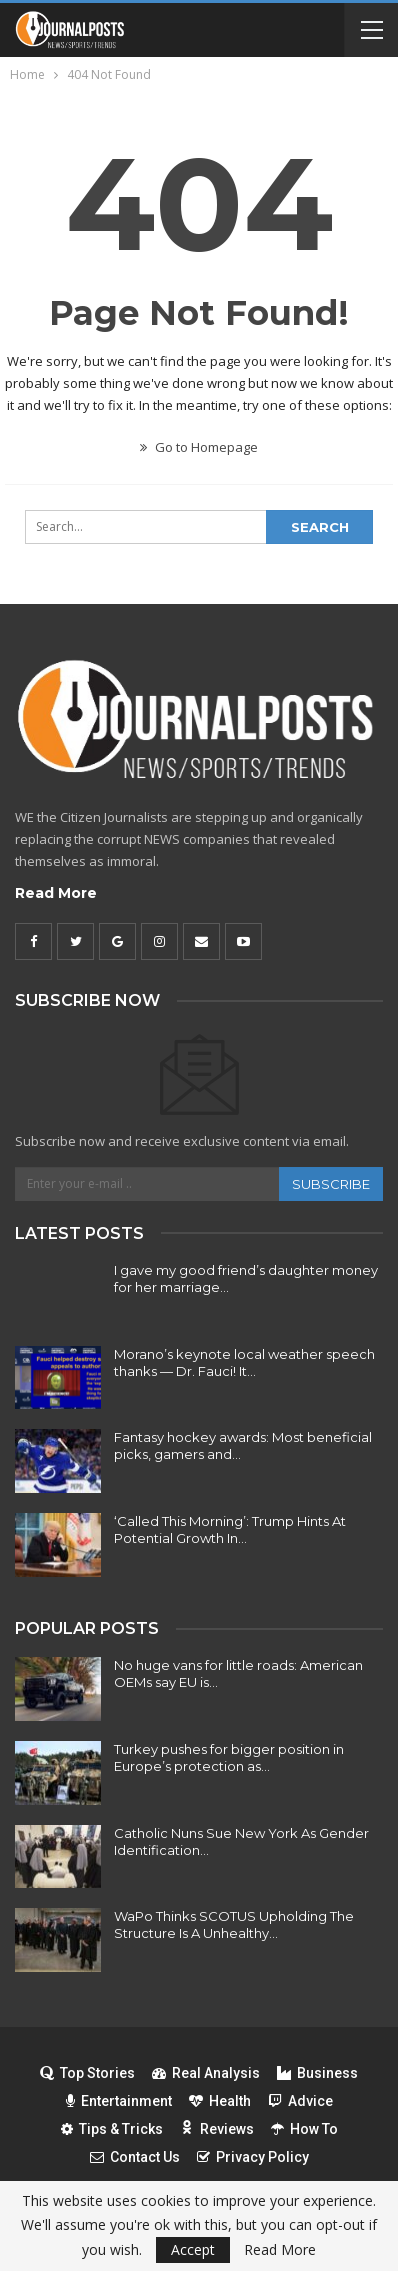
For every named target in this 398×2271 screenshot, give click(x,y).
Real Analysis (206, 2073)
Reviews (217, 2129)
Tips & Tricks (112, 2129)
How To (304, 2129)
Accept (193, 2249)
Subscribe (331, 1184)
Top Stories (87, 2073)
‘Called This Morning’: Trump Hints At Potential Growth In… (230, 1529)
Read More (56, 893)
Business (317, 2073)
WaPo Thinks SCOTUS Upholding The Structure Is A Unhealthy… (234, 1924)
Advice (300, 2101)
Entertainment (119, 2101)
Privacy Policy (253, 2157)
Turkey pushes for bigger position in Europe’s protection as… (229, 1757)
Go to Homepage (199, 447)
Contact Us (135, 2157)
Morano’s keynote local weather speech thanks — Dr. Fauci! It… (244, 1362)
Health (220, 2101)
